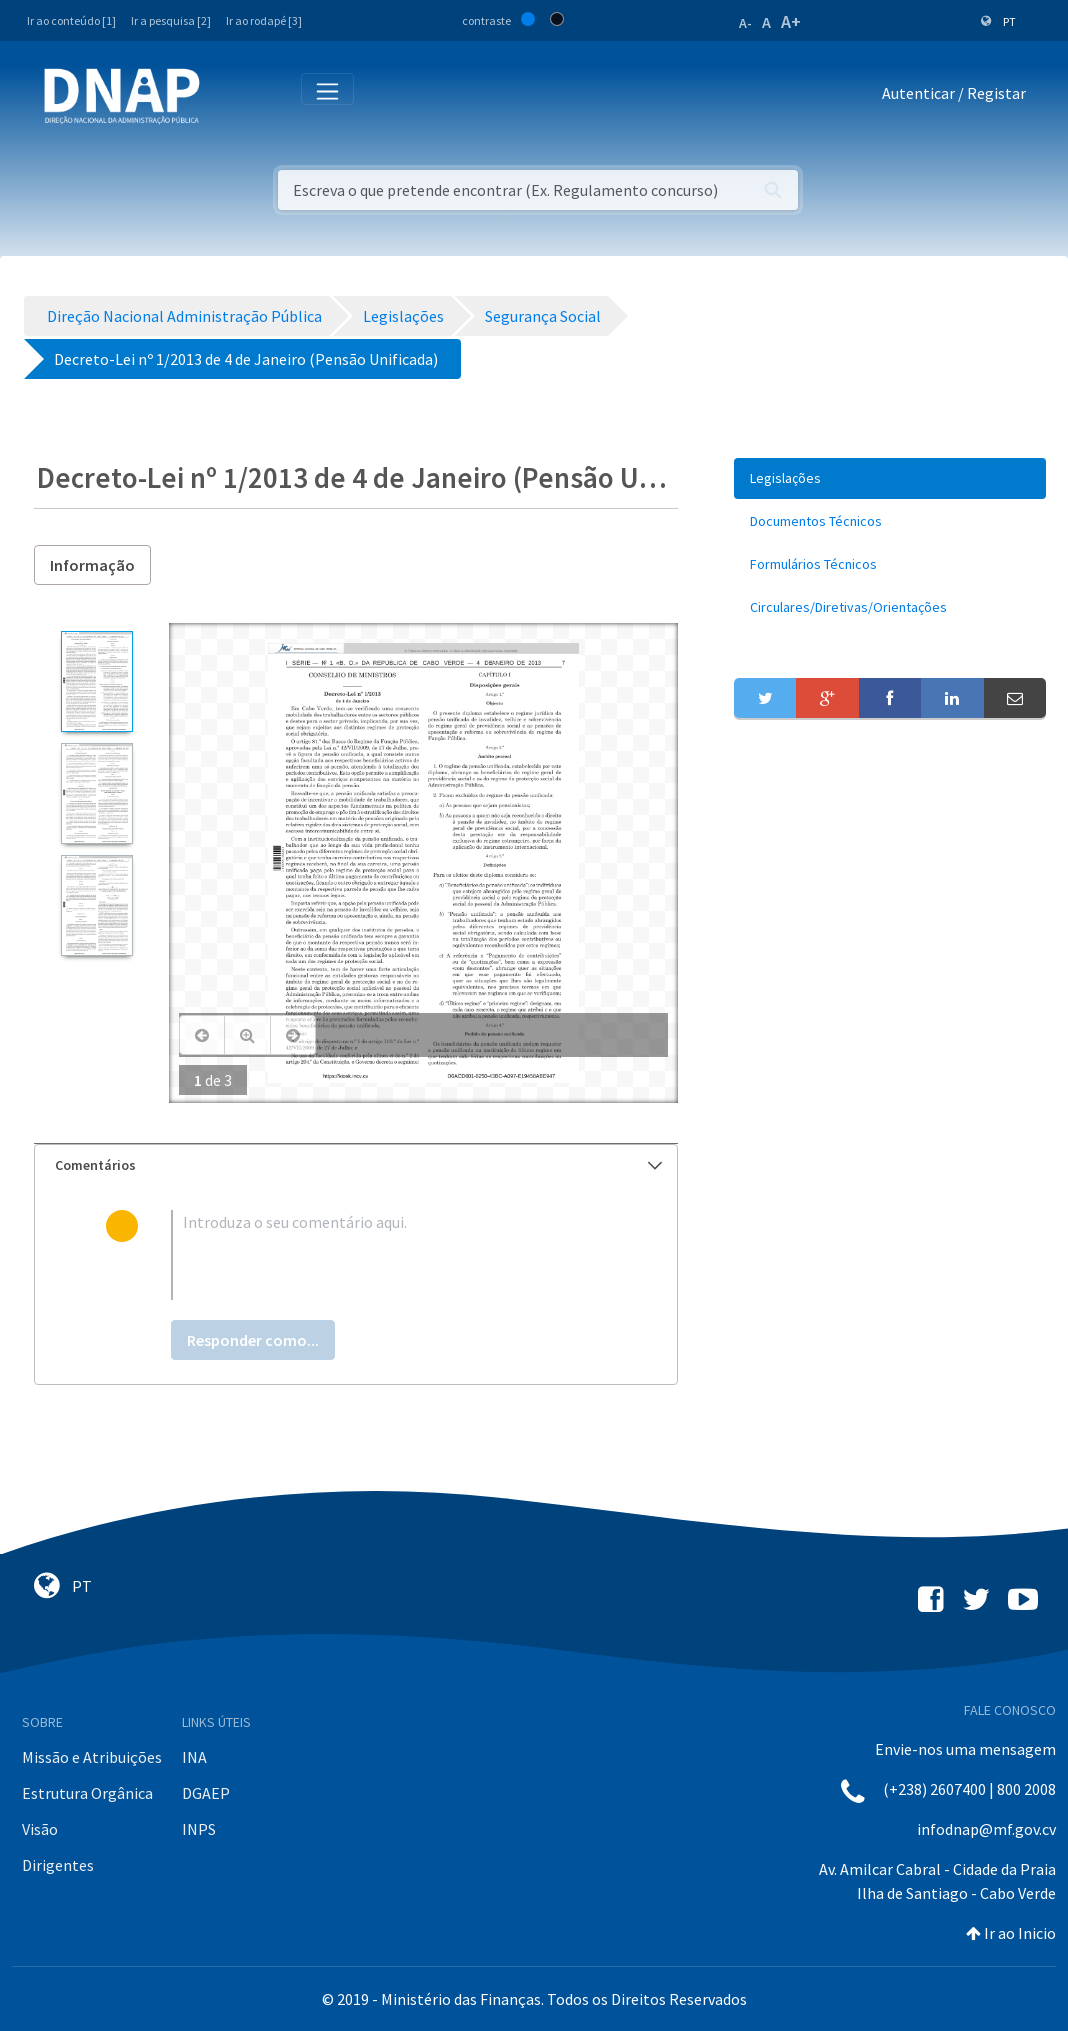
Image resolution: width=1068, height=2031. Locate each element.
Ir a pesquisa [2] (171, 20)
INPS (199, 1829)
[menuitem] (890, 478)
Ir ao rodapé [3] (264, 20)
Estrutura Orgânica (87, 1793)
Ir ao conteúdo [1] (71, 20)
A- (745, 23)
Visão (40, 1829)
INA (194, 1757)
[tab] (356, 1165)
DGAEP (206, 1793)
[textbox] (388, 1255)
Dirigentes (58, 1865)
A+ (791, 21)
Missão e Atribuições (92, 1757)
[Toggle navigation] (228, 97)
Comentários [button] (358, 1165)
